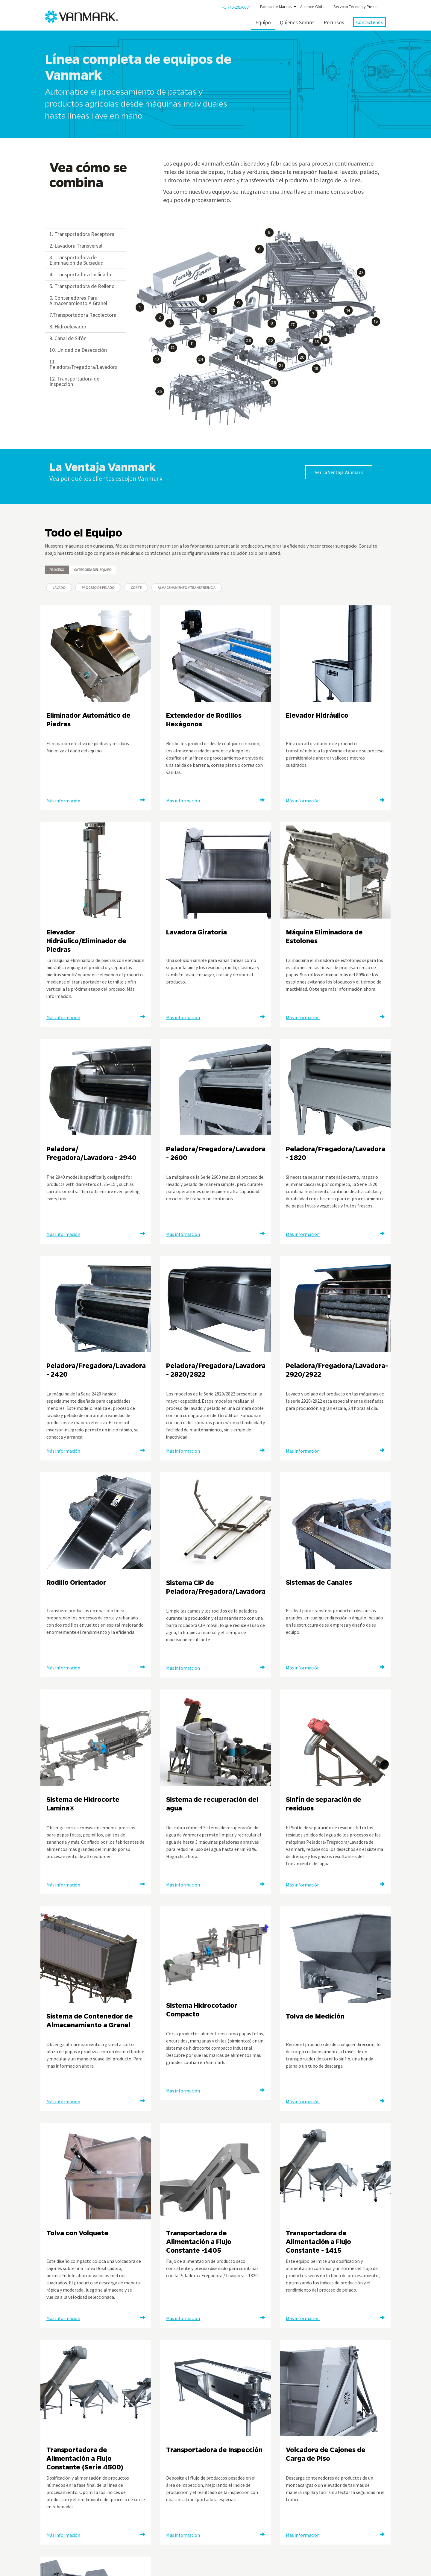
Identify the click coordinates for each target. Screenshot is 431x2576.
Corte (136, 587)
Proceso (56, 569)
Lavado (59, 587)
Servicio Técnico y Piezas (356, 6)
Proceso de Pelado (98, 587)
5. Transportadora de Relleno (82, 286)
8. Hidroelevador (67, 326)
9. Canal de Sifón (67, 338)
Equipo (263, 22)
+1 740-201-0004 (236, 7)
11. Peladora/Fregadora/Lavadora (83, 364)
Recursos (334, 22)
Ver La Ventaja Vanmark (339, 472)
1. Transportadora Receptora (81, 234)
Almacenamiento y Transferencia (187, 587)
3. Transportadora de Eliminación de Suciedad (76, 260)
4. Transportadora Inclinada (80, 274)
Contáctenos (369, 22)
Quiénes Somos (297, 22)
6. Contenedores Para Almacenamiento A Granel (78, 300)
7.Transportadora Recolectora (82, 314)
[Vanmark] (73, 16)
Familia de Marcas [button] (276, 6)
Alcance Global (313, 6)
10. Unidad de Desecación (78, 349)
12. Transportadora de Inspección (74, 381)
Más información (63, 801)
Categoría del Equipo (93, 569)
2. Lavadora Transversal (75, 245)
